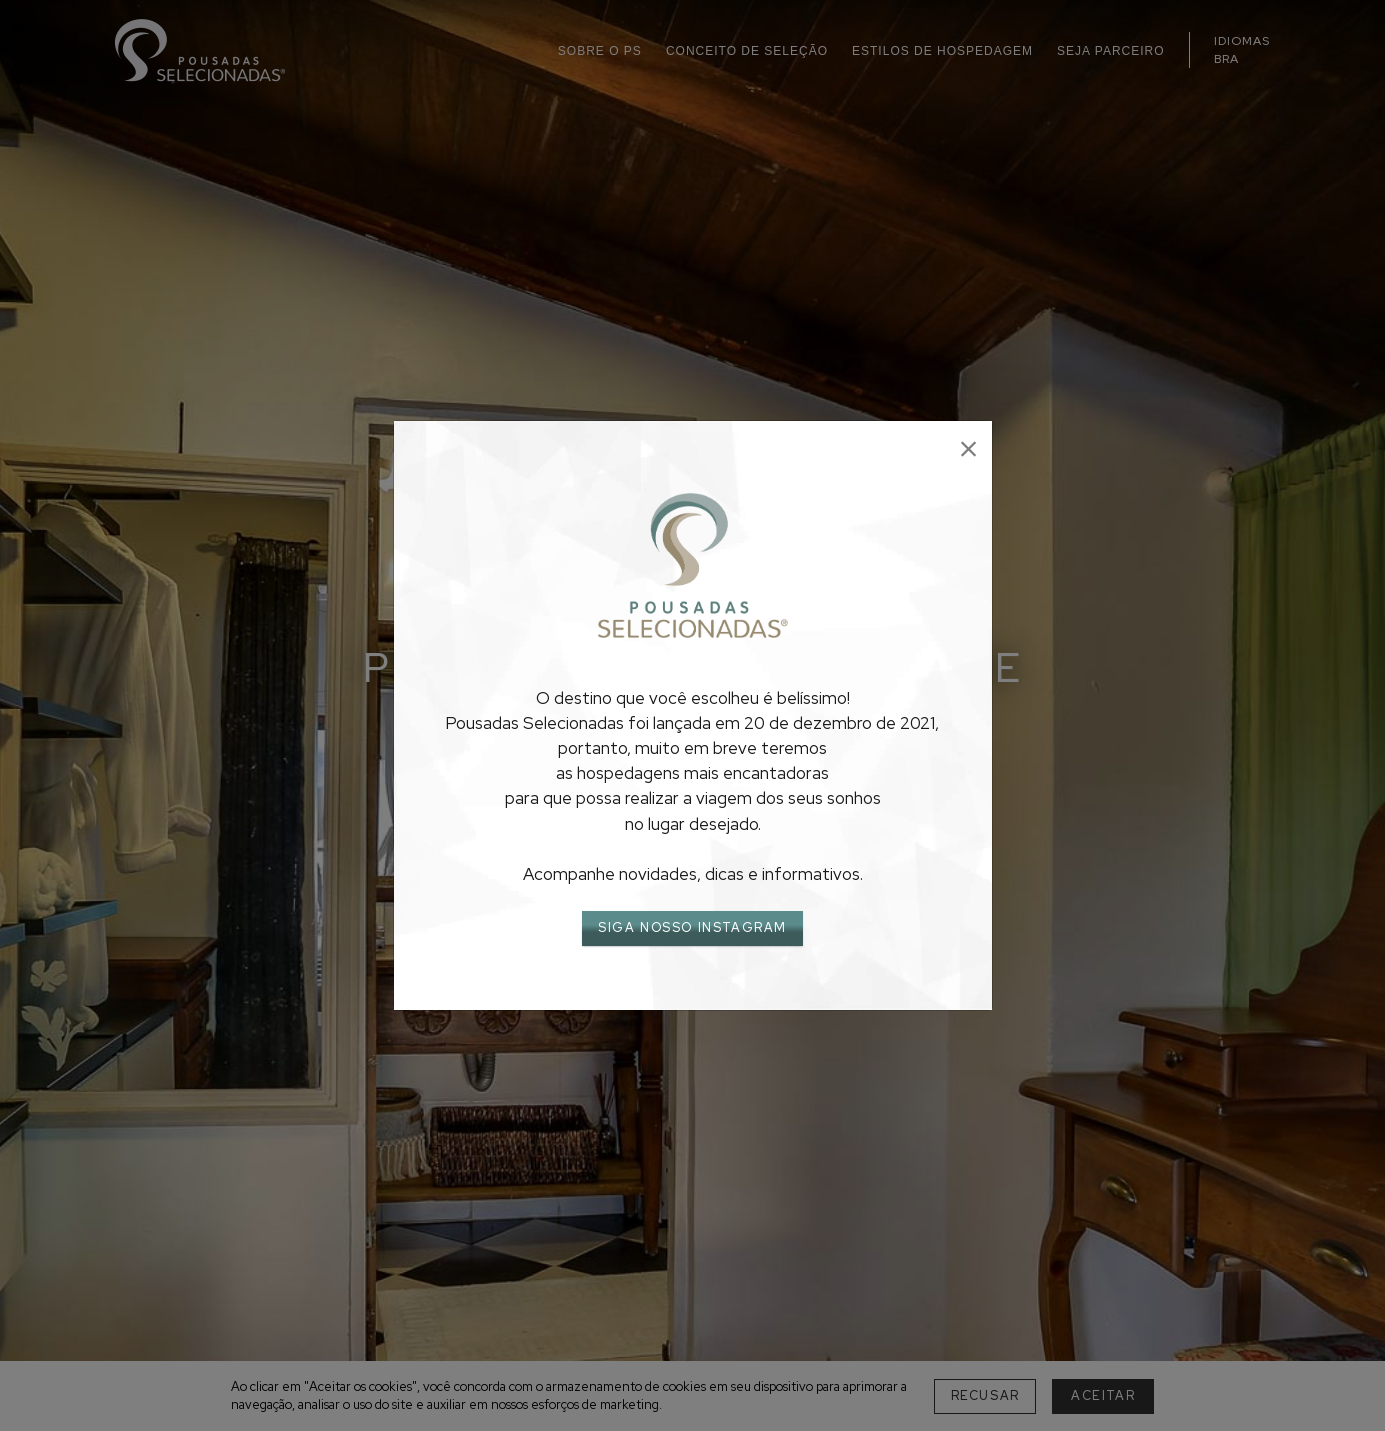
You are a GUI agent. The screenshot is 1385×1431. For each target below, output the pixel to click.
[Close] (968, 449)
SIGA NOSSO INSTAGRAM (692, 927)
